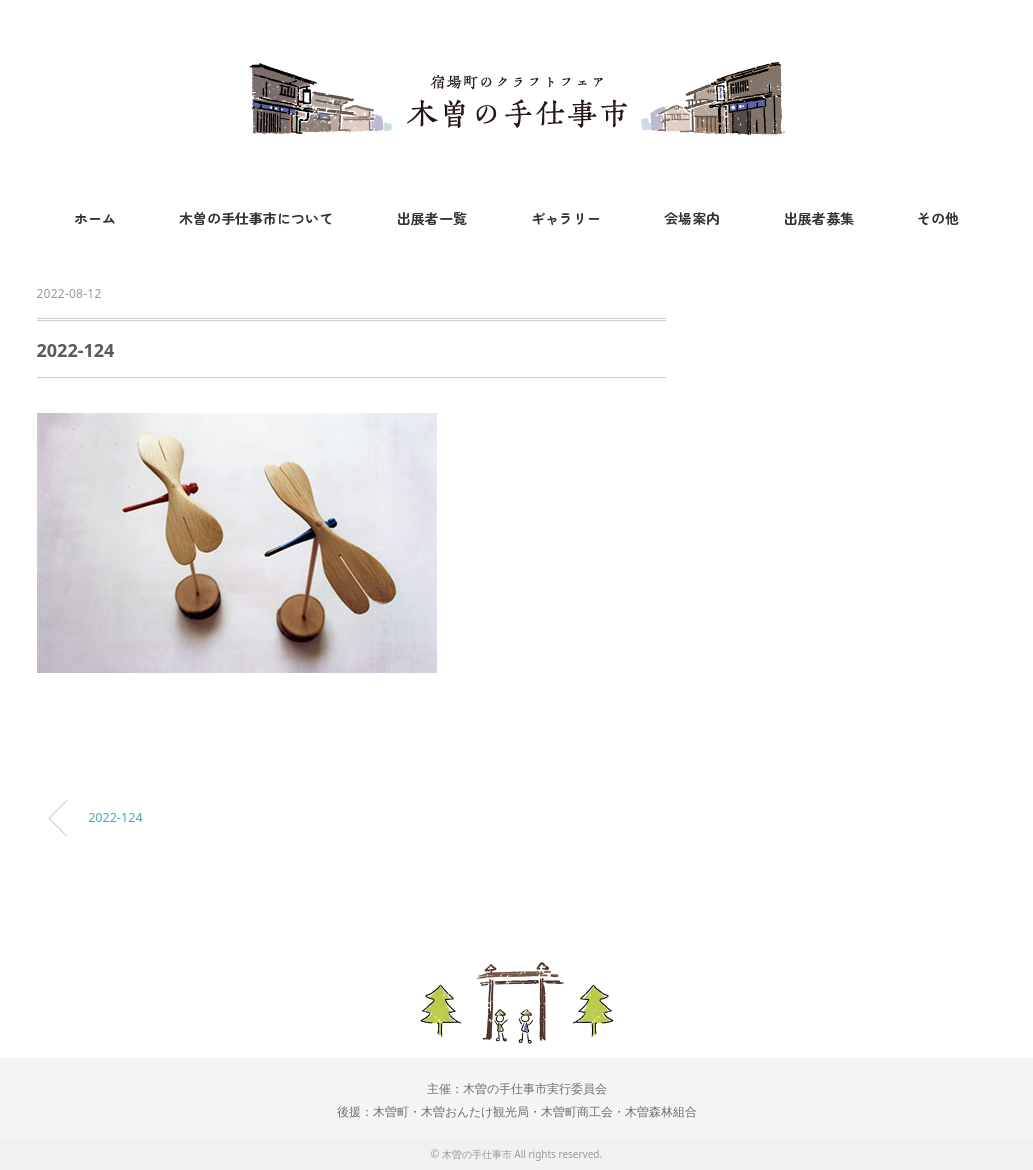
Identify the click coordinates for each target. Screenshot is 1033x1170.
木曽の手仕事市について (256, 218)
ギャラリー (566, 218)
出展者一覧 (432, 218)
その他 (938, 218)
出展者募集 (819, 218)
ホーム (95, 218)
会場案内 (692, 218)
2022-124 (115, 817)
